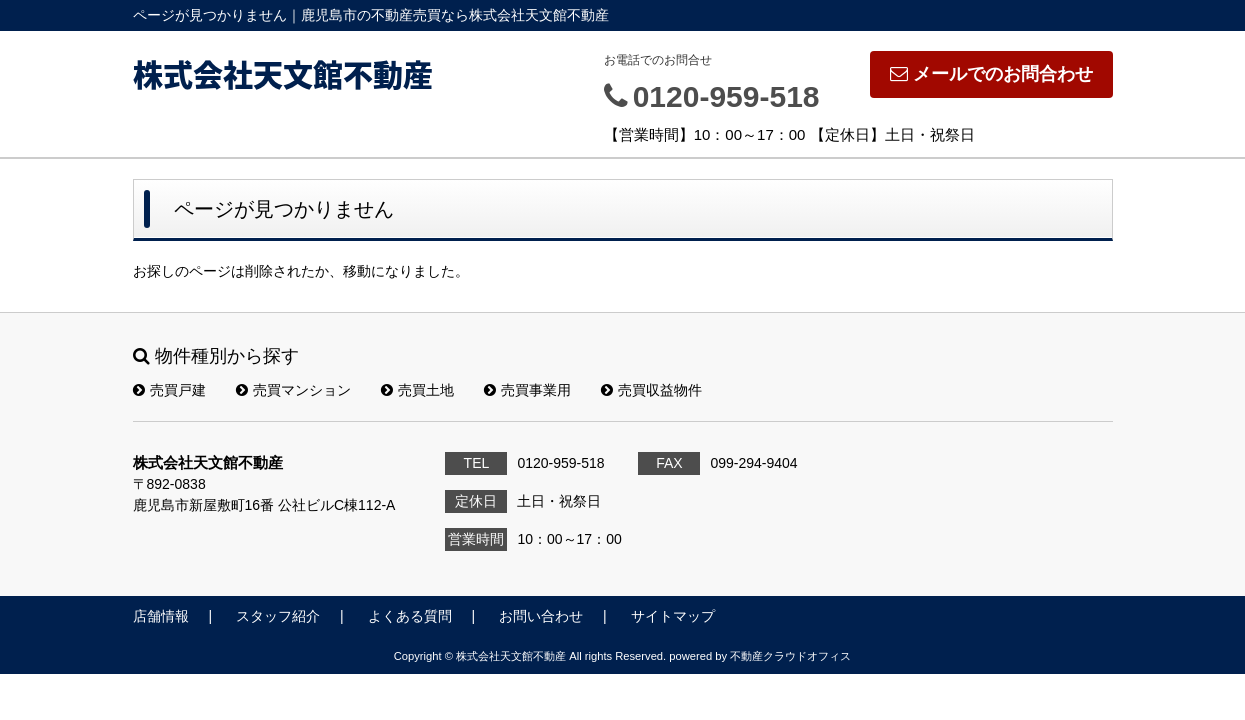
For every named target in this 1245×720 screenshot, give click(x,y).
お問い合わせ (541, 616)
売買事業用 (527, 390)
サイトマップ (673, 616)
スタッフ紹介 (278, 616)
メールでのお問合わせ (991, 74)
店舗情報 (161, 616)
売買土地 (417, 390)
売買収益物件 (651, 390)
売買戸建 (169, 390)
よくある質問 (410, 616)
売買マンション (293, 390)
